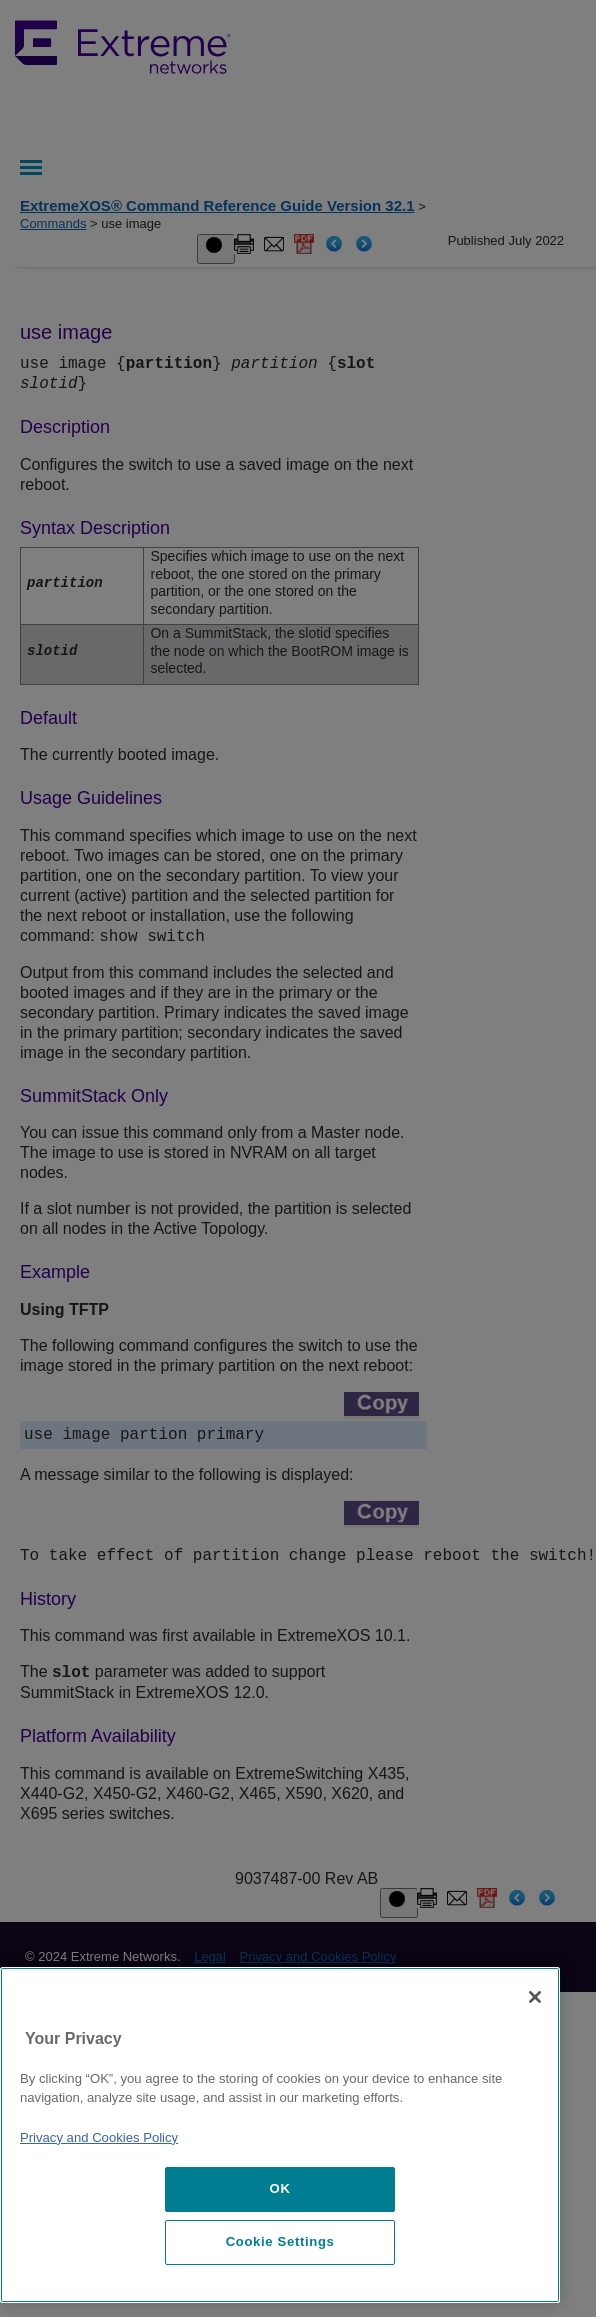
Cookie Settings (280, 2241)
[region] (280, 2135)
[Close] (535, 1997)
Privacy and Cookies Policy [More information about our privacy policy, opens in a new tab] (99, 2137)
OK (280, 2188)
